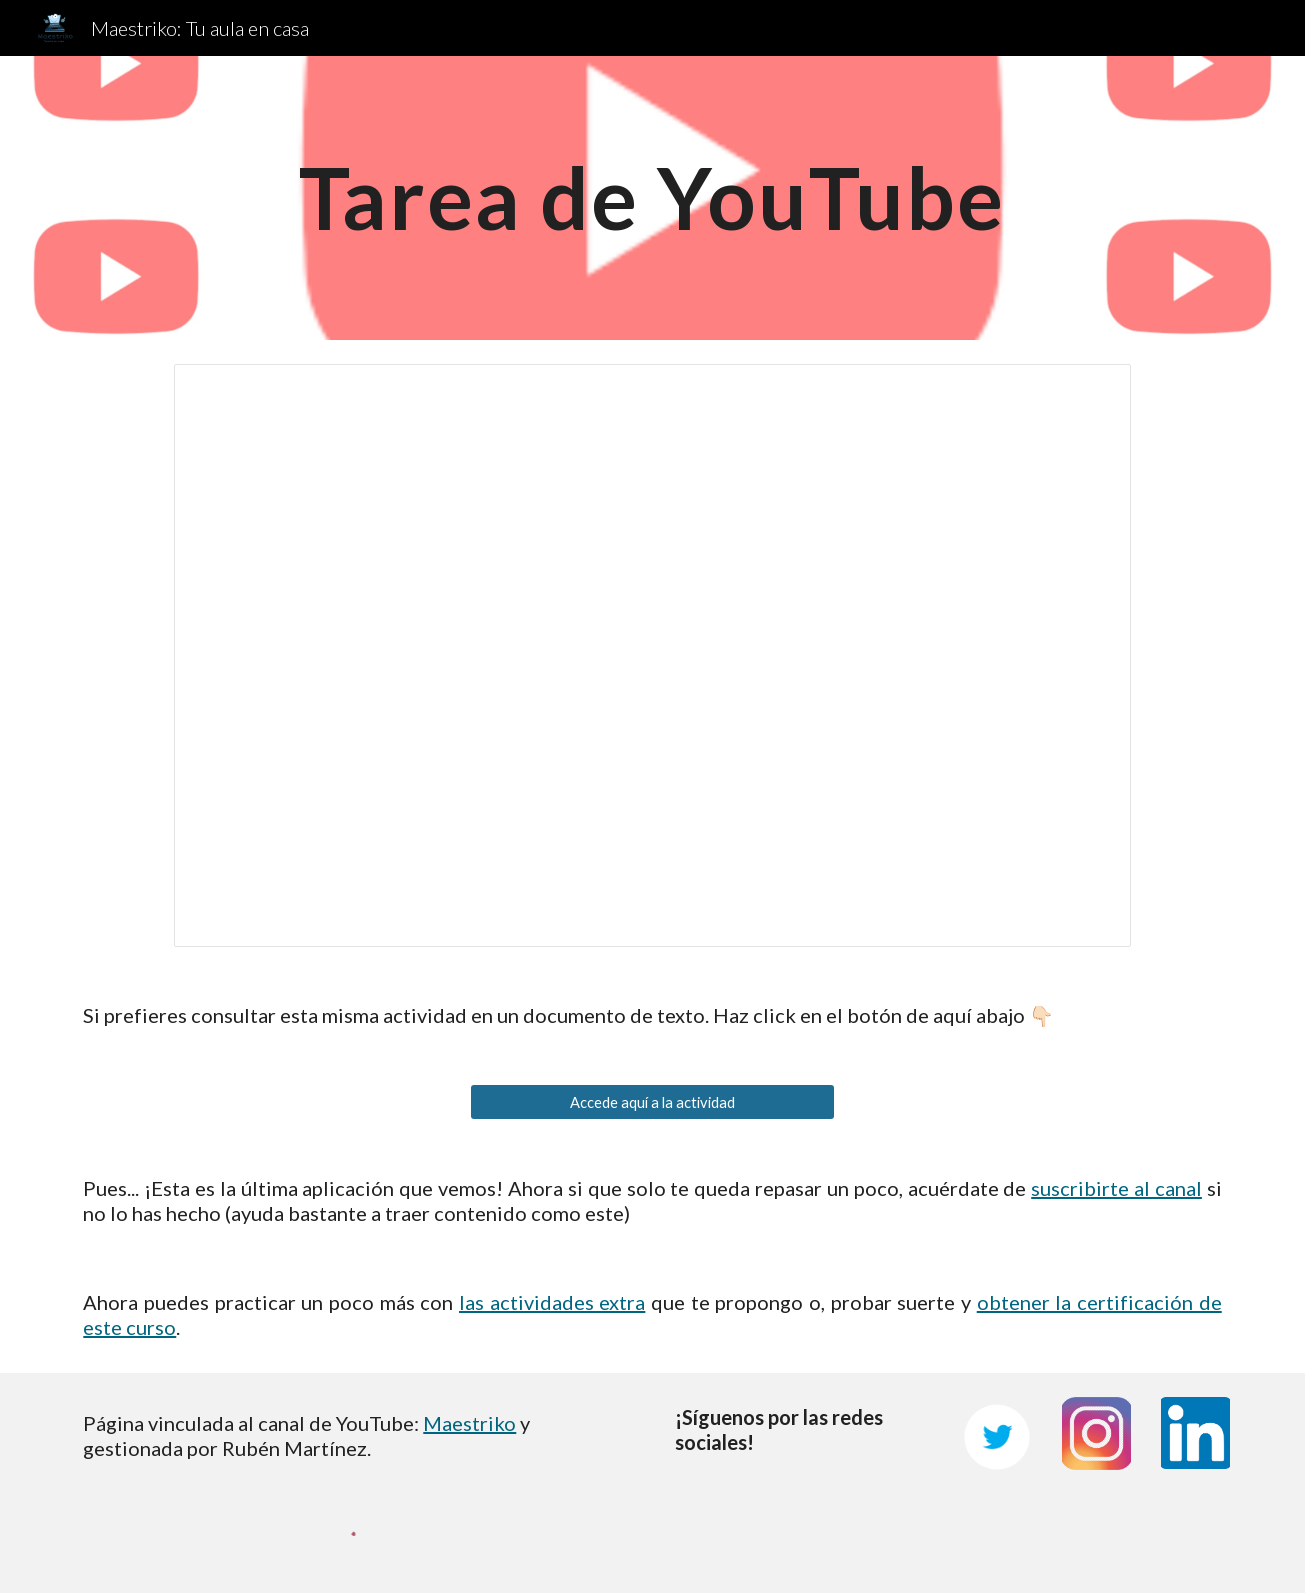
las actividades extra (552, 1302)
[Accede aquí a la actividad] (652, 1102)
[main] (653, 197)
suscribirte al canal (1116, 1188)
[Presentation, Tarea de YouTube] (652, 655)
